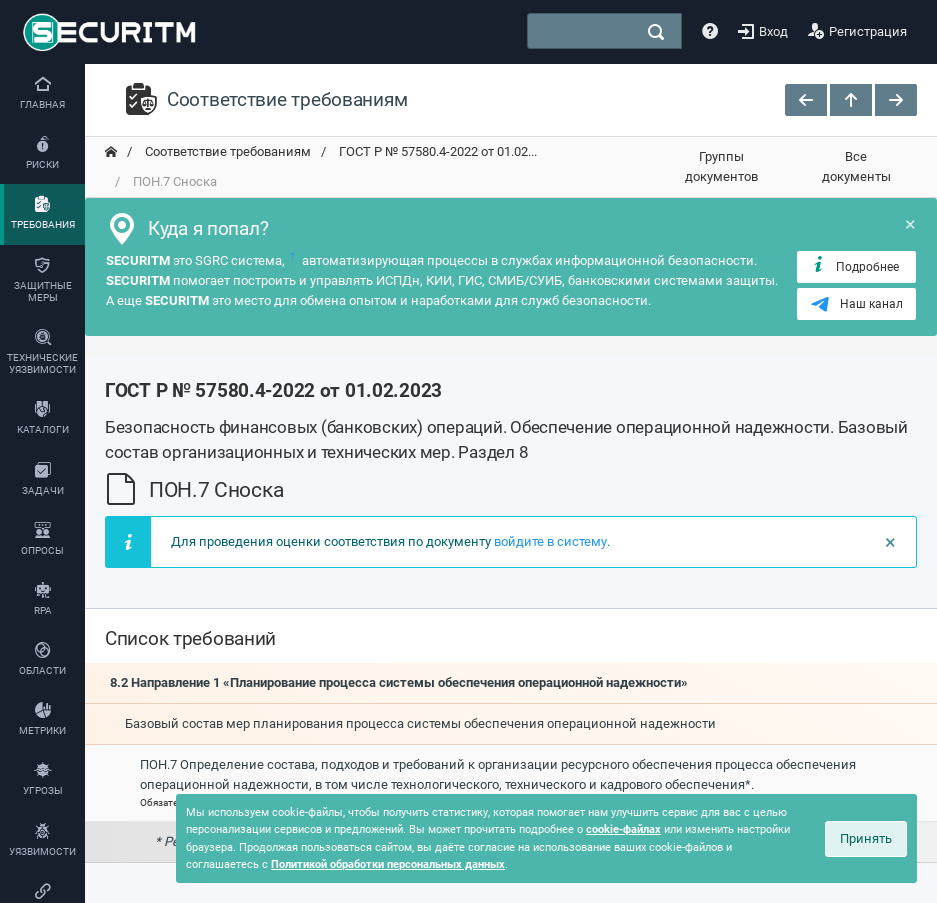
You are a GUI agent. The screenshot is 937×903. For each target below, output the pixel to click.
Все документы (856, 166)
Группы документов (721, 166)
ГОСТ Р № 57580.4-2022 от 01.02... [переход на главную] (436, 151)
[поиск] (656, 32)
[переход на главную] (111, 152)
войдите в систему (550, 541)
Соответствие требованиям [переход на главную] (226, 151)
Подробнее (854, 266)
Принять (866, 838)
